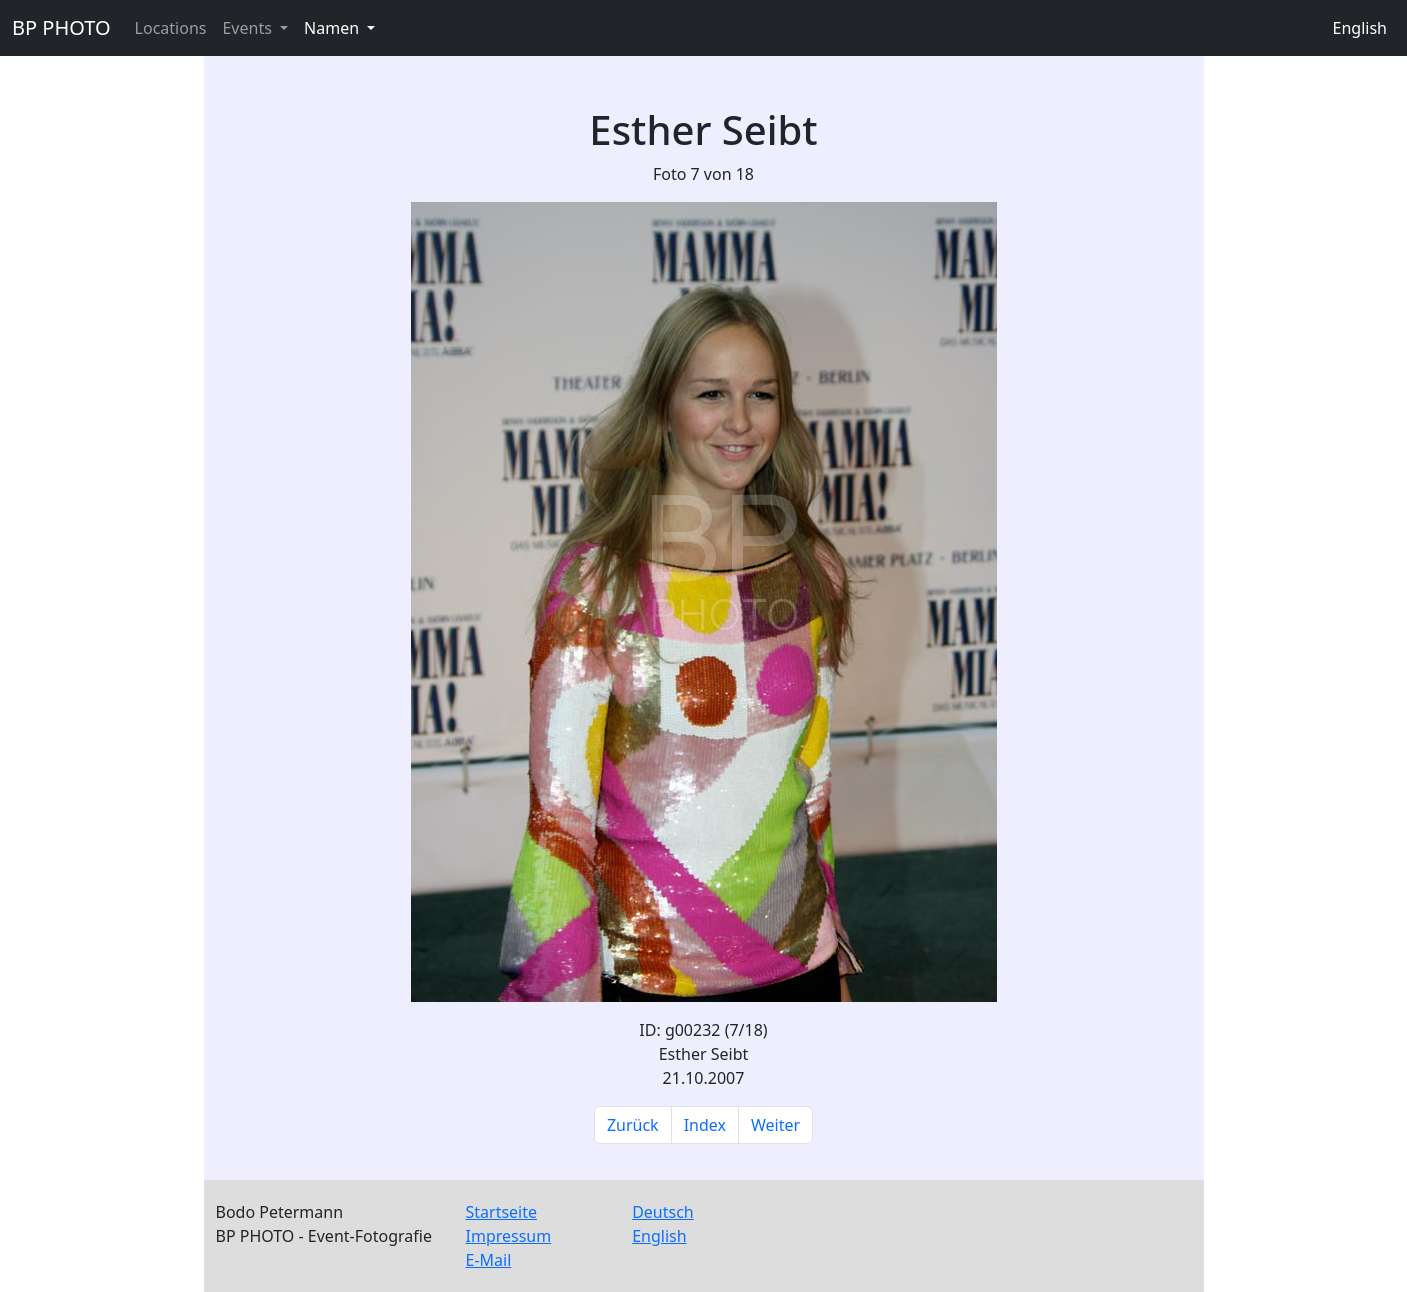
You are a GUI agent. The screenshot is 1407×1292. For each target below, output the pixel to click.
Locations (171, 28)
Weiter (775, 1125)
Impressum (509, 1236)
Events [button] (249, 28)
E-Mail (489, 1260)
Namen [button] (333, 28)
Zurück (633, 1125)
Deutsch (663, 1212)
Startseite (502, 1212)
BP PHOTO (61, 27)
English (1360, 28)
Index (705, 1125)
